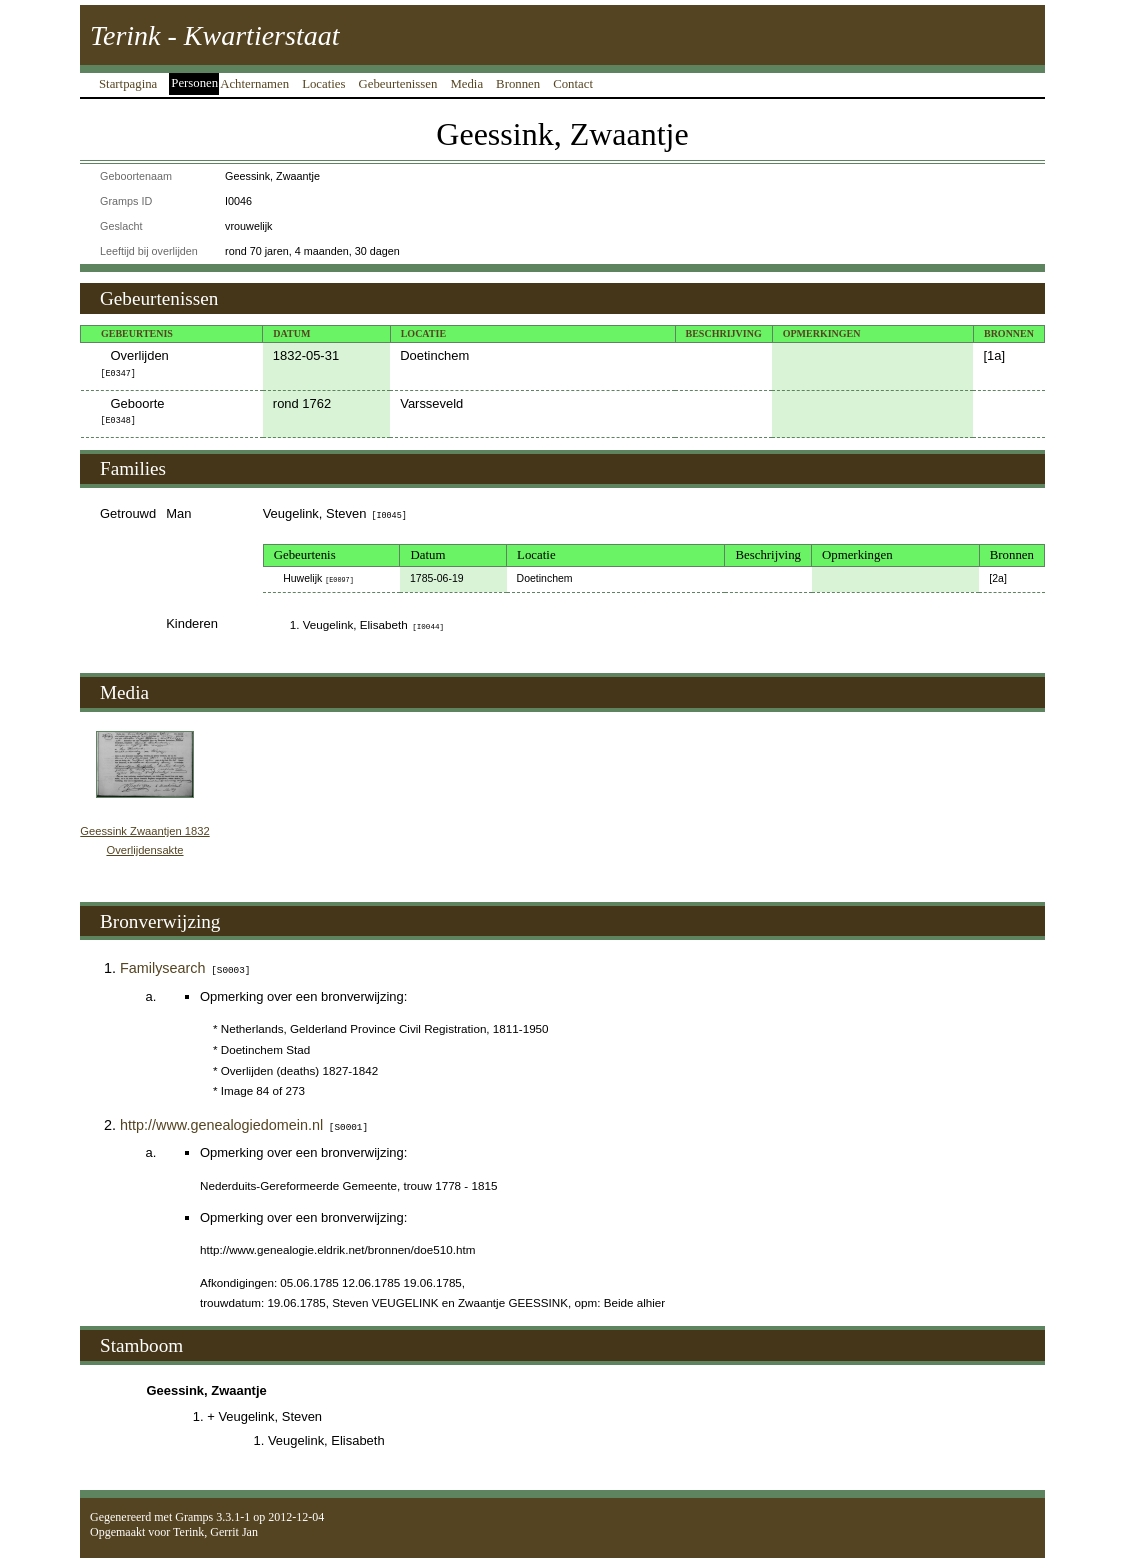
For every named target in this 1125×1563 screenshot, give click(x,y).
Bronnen (518, 84)
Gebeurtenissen (398, 84)
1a (994, 355)
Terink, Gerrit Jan (215, 1532)
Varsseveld (431, 403)
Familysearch (185, 968)
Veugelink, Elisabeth (373, 624)
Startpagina (128, 84)
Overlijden (135, 363)
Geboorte (133, 411)
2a (998, 578)
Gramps (194, 1517)
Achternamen (254, 84)
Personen (194, 83)
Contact (573, 84)
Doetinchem (434, 355)
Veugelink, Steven (335, 513)
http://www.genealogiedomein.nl (244, 1125)
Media (466, 84)
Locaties (323, 84)
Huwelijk (318, 578)
